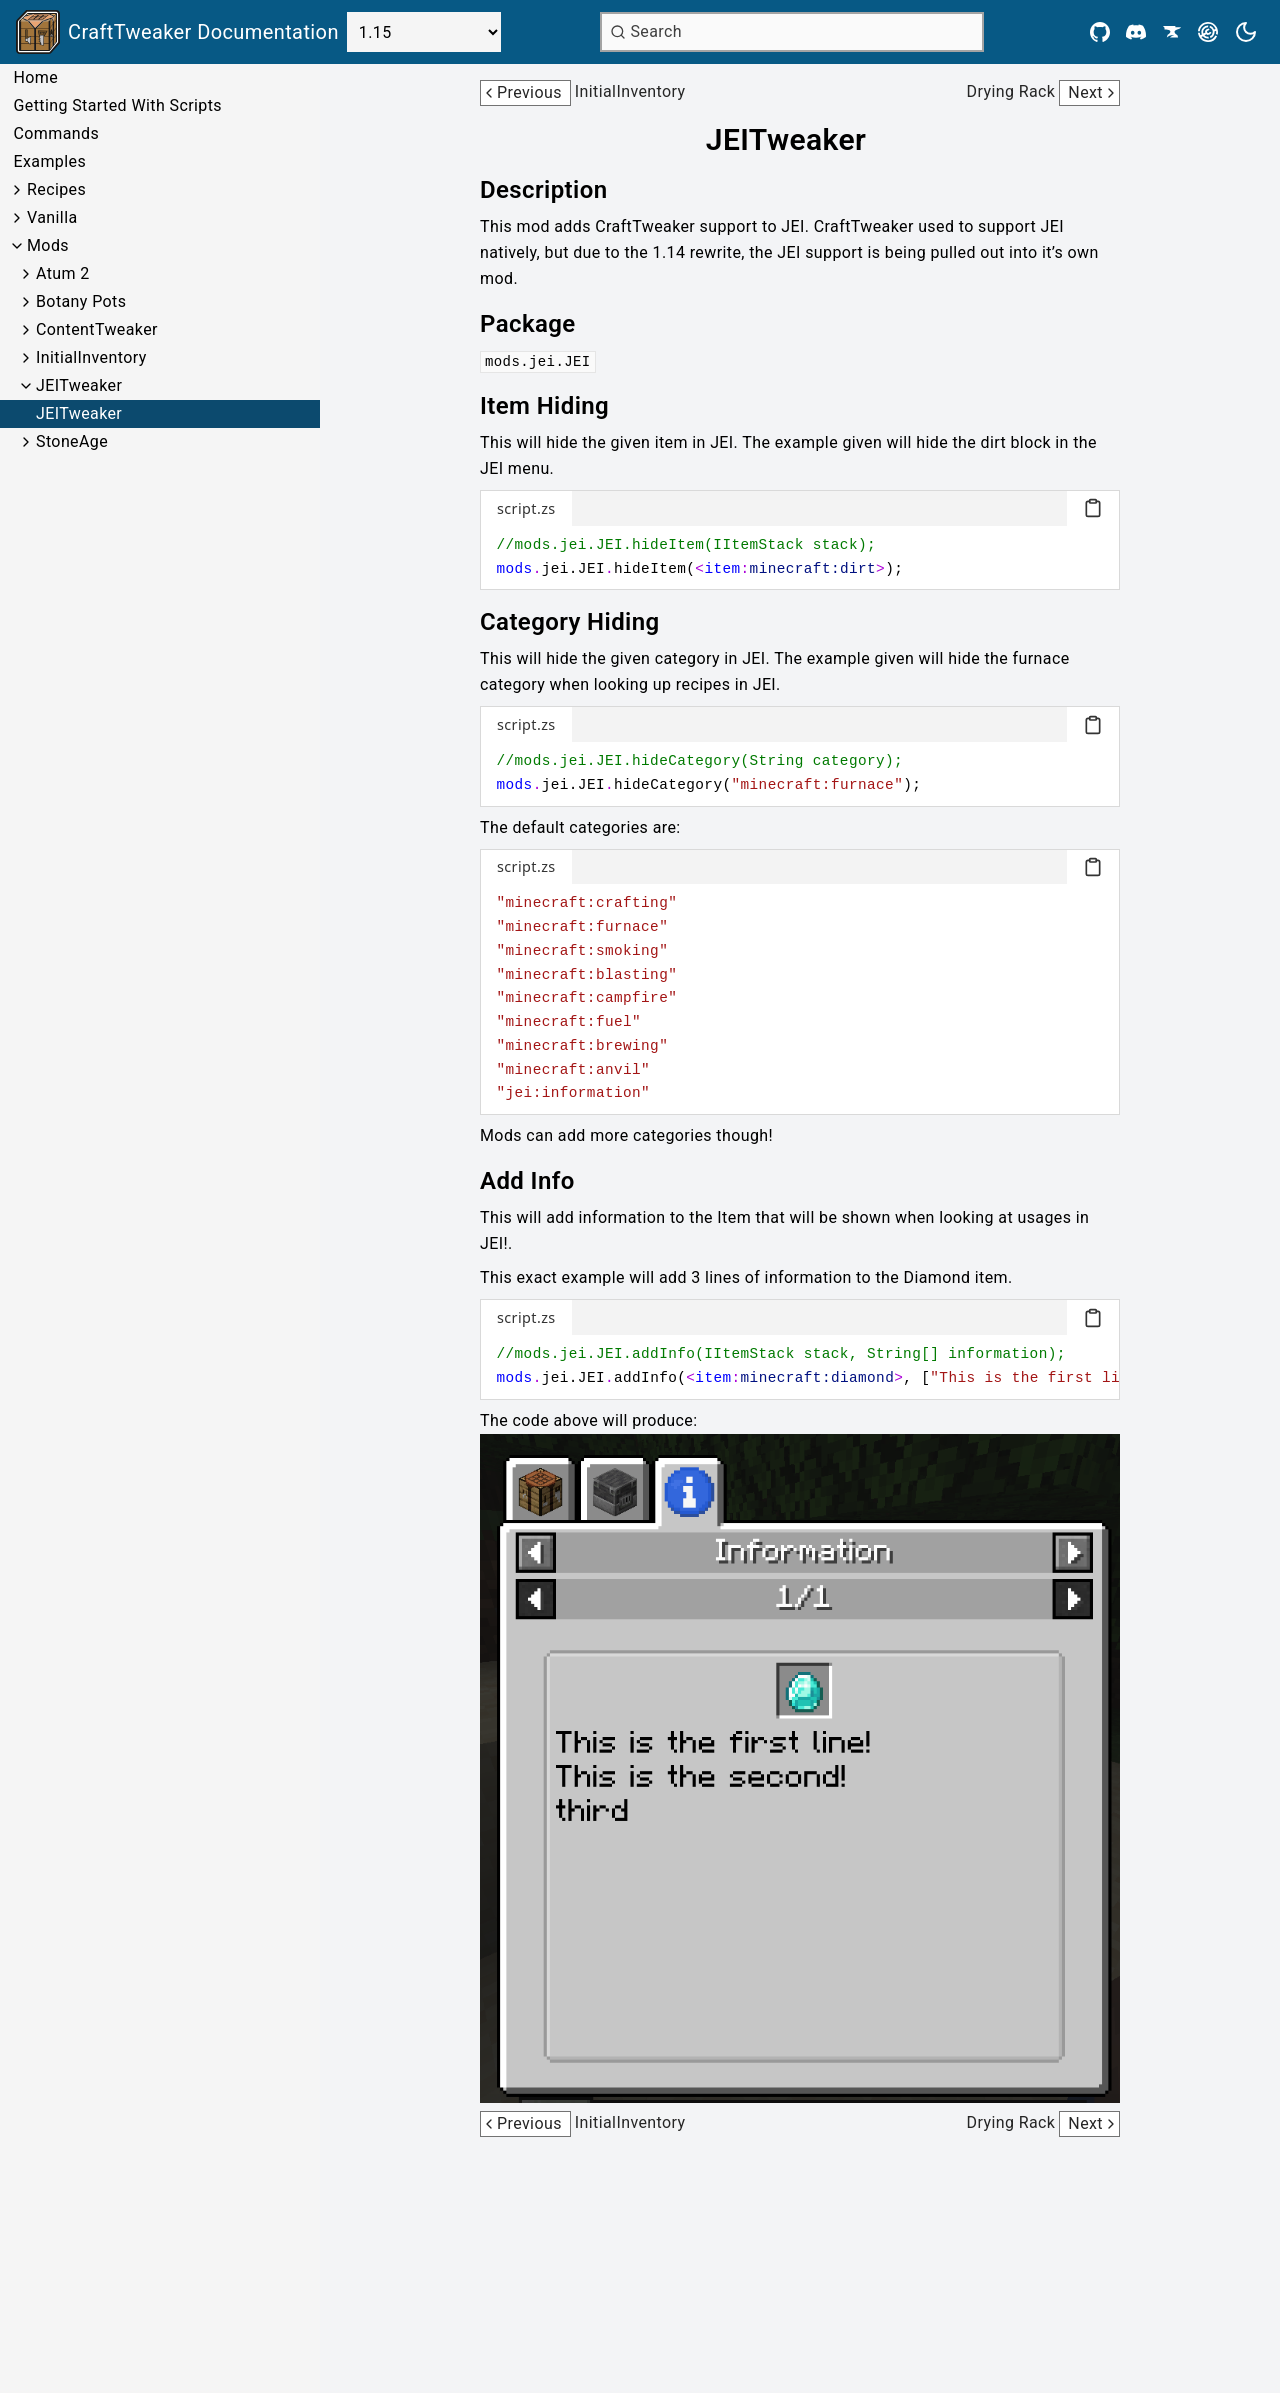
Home (35, 77)
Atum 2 (63, 273)
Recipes (56, 189)
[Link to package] (542, 324)
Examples (49, 161)
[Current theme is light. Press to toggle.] (1246, 32)
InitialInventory (91, 357)
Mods (48, 245)
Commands (56, 133)
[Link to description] (557, 190)
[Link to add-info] (541, 1181)
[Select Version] (424, 32)
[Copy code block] (1093, 508)
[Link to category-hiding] (584, 622)
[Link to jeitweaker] (800, 140)
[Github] (1100, 32)
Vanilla (52, 217)
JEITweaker (79, 385)
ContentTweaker (97, 329)
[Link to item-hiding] (558, 406)
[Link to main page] (177, 32)
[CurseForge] (1172, 32)
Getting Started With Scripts (117, 105)
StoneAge (72, 441)
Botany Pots (81, 301)
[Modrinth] (1208, 32)
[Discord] (1136, 32)
